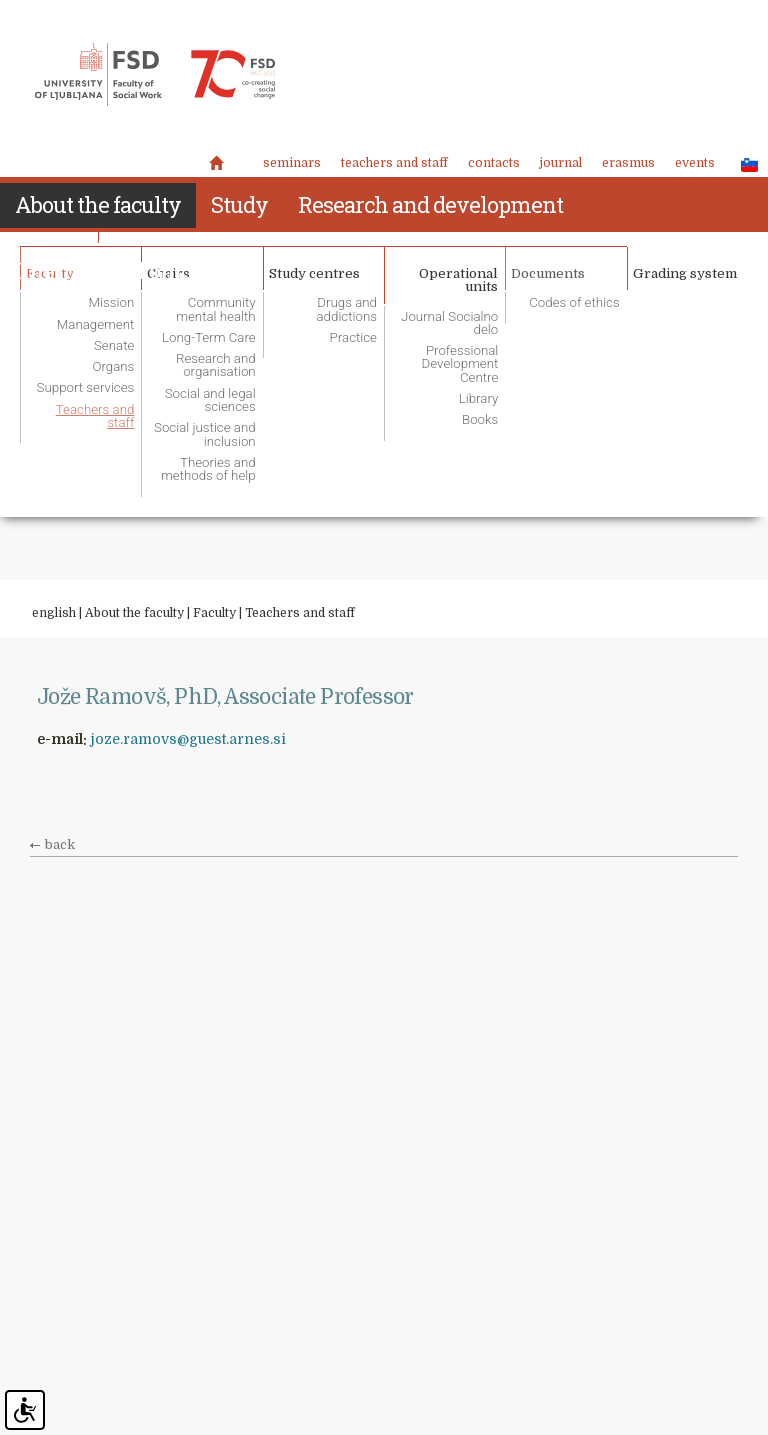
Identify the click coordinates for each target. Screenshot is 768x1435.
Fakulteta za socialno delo (155, 75)
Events (695, 163)
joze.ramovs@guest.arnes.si (188, 739)
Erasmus (628, 163)
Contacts (494, 163)
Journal (561, 163)
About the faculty (134, 613)
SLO (744, 164)
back (60, 845)
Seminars (292, 163)
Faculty (214, 613)
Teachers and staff (394, 163)
